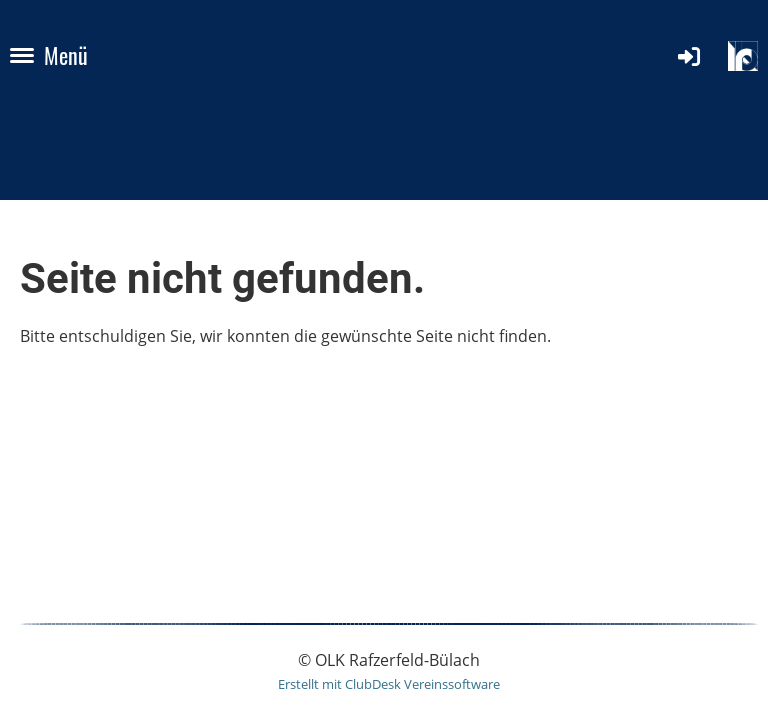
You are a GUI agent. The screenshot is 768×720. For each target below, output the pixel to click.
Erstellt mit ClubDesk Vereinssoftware (389, 684)
